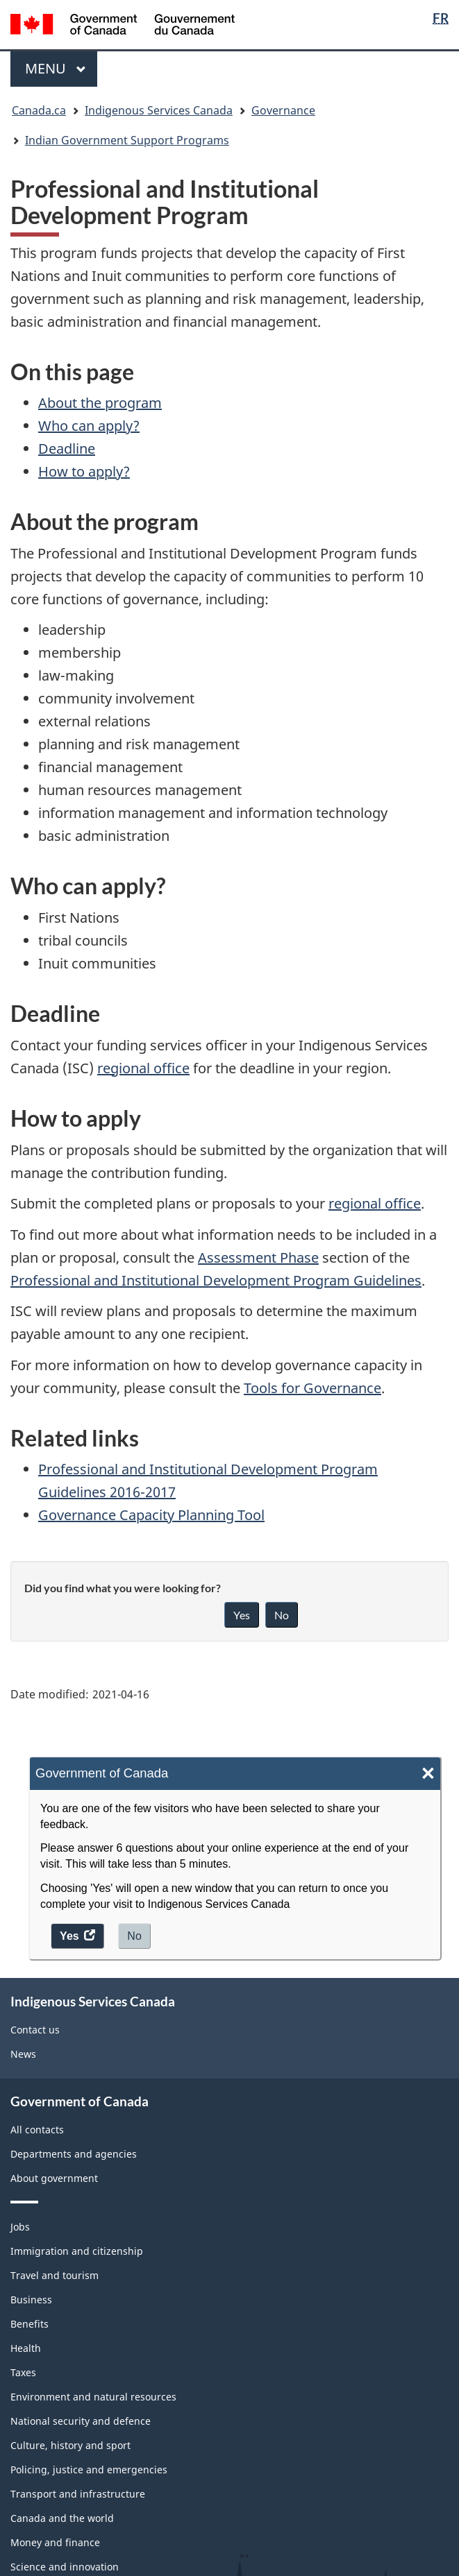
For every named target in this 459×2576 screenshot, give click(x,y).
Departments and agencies (73, 2153)
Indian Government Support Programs (127, 140)
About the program (100, 402)
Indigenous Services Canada (159, 110)
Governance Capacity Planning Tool (151, 1514)
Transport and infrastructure (77, 2493)
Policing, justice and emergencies (88, 2469)
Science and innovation (64, 2566)
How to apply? (84, 471)
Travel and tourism (54, 2275)
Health (25, 2348)
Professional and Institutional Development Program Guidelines (216, 1280)
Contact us (35, 2029)
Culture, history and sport (70, 2445)
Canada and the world (62, 2518)
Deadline (66, 448)
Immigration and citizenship (76, 2251)
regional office (143, 1068)
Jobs (20, 2226)
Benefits (29, 2323)
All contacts (37, 2129)
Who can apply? (89, 425)
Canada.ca (39, 110)
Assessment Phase (258, 1257)
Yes (241, 1614)
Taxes (23, 2372)
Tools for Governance (312, 1388)
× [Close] (428, 1773)
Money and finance (55, 2542)
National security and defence (80, 2421)
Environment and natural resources (93, 2396)
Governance (283, 110)
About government (54, 2178)
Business (31, 2299)
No (134, 1936)
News (23, 2054)
